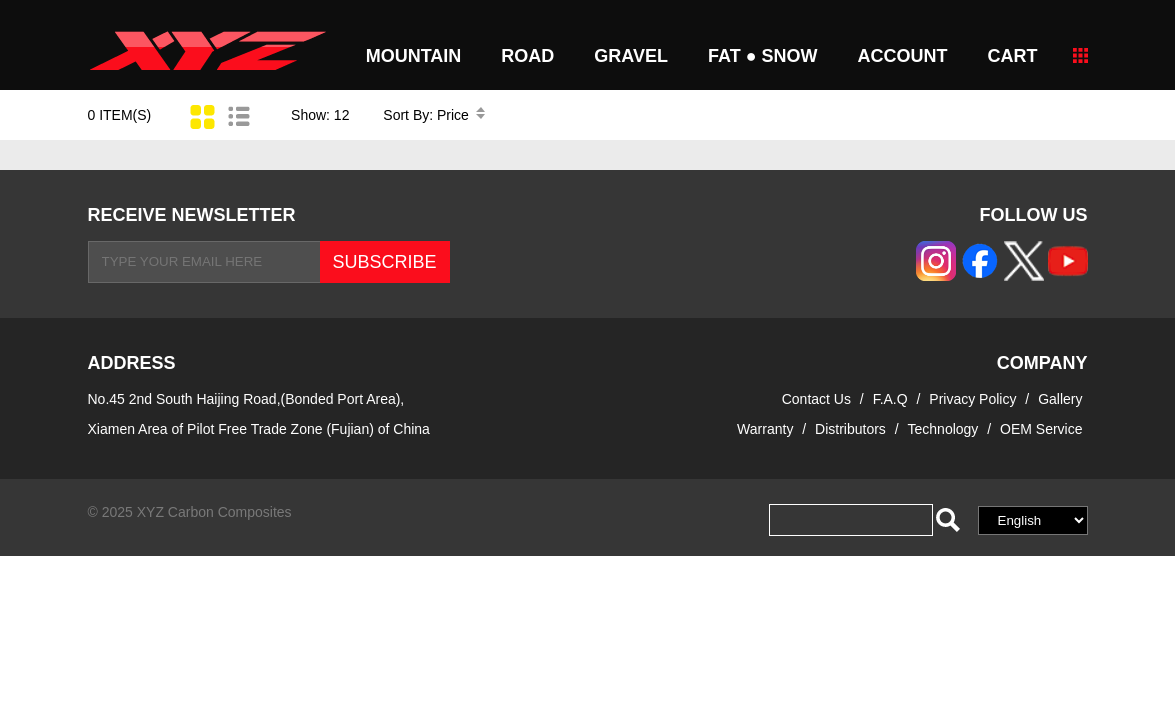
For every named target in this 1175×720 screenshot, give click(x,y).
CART (1013, 56)
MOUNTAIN (414, 56)
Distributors (850, 429)
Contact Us (816, 399)
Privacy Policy (974, 399)
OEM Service (1041, 429)
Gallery (1060, 399)
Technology (943, 429)
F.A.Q (890, 399)
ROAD (527, 56)
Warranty (765, 429)
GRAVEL (631, 56)
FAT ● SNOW (763, 56)
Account (903, 56)
